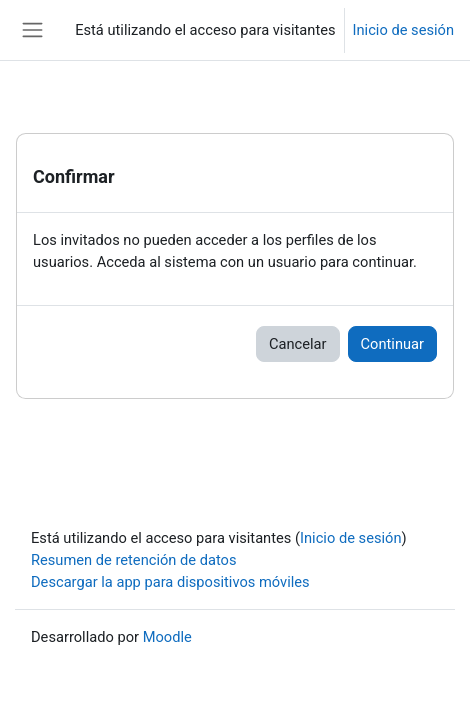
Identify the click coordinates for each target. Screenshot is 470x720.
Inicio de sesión (403, 30)
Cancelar (298, 344)
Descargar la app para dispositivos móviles (170, 582)
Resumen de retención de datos (134, 560)
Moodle (167, 637)
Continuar (392, 344)
